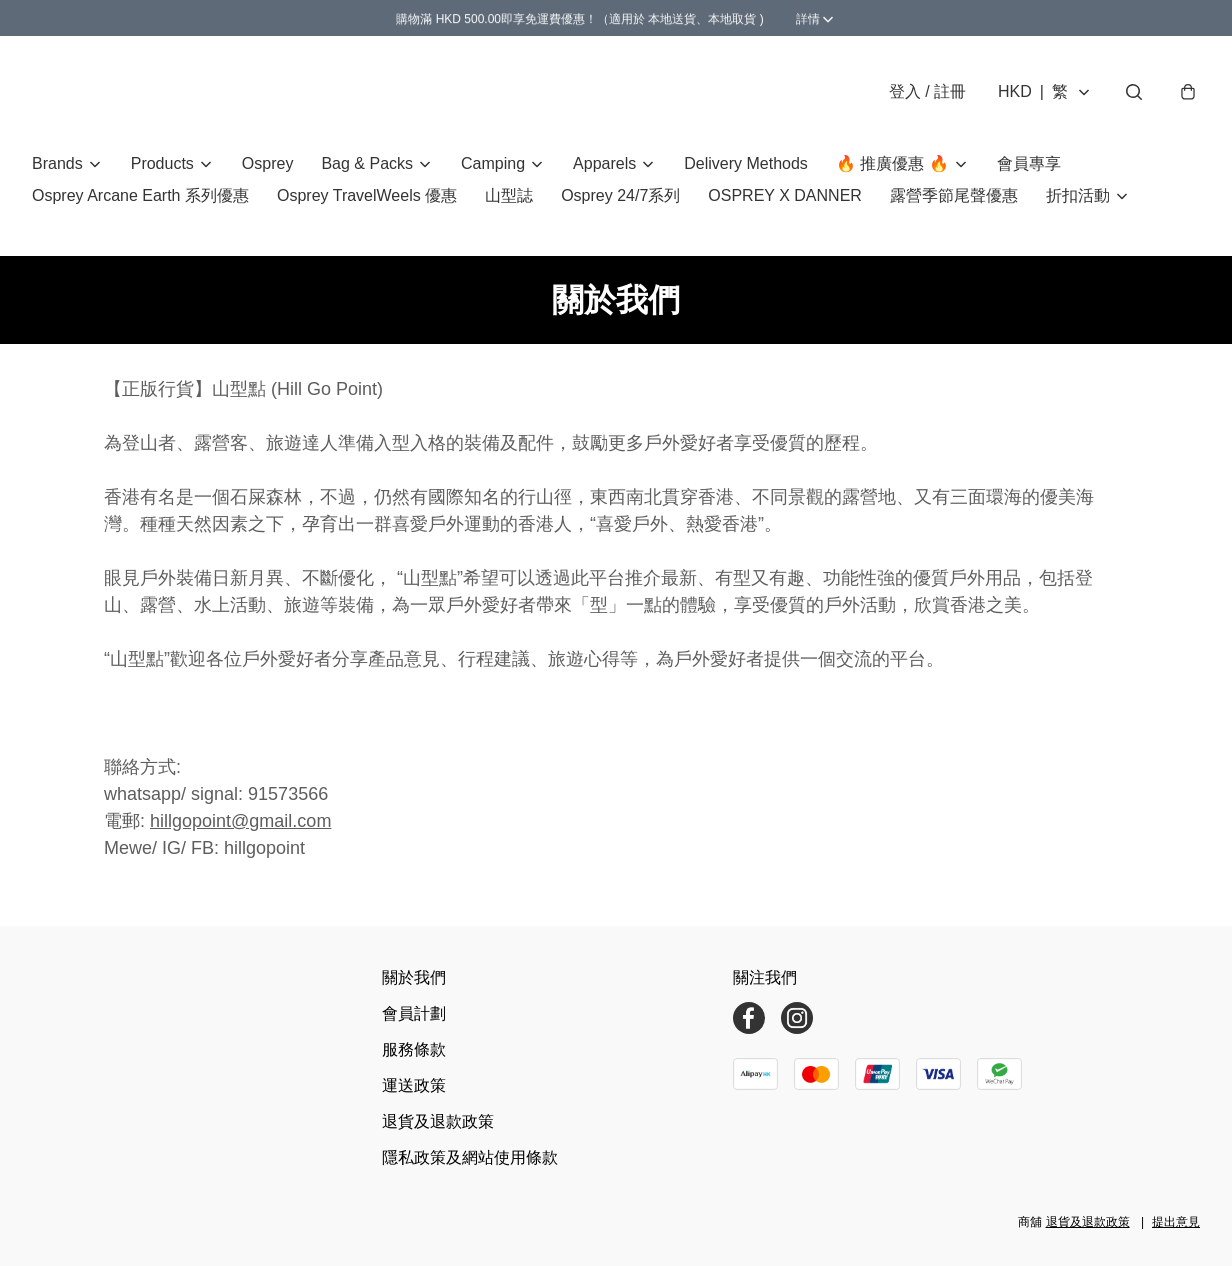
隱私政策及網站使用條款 (470, 1157)
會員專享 (1029, 163)
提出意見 (1176, 1222)
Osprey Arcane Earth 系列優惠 (140, 195)
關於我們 (414, 977)
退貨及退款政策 (438, 1121)
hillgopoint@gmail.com (240, 821)
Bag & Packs (367, 163)
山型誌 (509, 195)
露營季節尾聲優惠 (954, 195)
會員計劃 (414, 1013)
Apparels (604, 163)
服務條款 (414, 1049)
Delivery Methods (746, 163)
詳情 (680, 18)
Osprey (268, 163)
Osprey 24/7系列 (620, 195)
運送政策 (414, 1085)
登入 (927, 91)
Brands (57, 163)
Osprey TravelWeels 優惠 (367, 195)
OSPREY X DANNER (785, 195)
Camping (493, 163)
